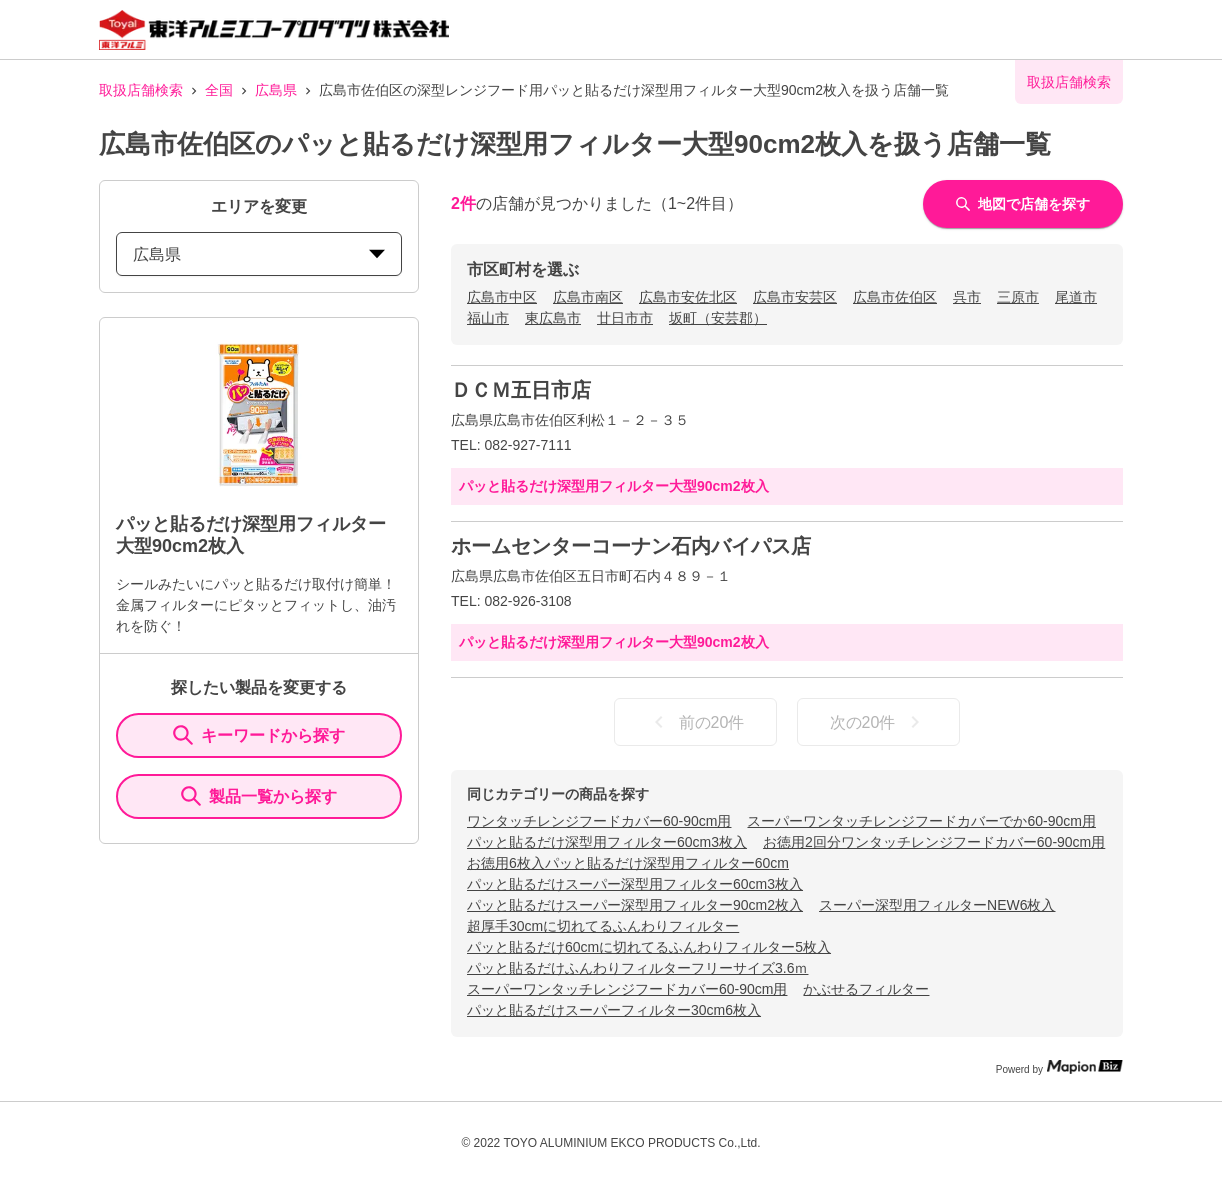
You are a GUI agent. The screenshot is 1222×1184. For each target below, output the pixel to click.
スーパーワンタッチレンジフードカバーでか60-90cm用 (921, 821)
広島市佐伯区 (895, 297)
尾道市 (1076, 297)
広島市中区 (502, 297)
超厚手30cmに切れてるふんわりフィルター (603, 926)
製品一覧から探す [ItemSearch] (259, 796)
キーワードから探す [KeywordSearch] (259, 735)
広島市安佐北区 (688, 297)
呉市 (967, 297)
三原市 (1018, 297)
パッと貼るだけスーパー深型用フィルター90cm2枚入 (635, 905)
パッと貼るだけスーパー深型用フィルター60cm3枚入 (635, 884)
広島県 (276, 90)
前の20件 (696, 722)
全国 (219, 90)
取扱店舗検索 (141, 90)
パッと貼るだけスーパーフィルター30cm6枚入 (614, 1010)
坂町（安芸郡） (718, 318)
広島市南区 (588, 297)
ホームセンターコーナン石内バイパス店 (631, 546)
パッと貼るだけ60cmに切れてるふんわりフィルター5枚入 (649, 947)
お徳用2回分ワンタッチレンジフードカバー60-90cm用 (934, 842)
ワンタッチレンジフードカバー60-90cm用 (599, 821)
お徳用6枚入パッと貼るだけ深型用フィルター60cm (628, 863)
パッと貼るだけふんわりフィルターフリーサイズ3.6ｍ (637, 968)
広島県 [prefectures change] (259, 254)
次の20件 (879, 722)
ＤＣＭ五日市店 (521, 390)
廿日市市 (625, 318)
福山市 (488, 318)
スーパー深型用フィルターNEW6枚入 (937, 905)
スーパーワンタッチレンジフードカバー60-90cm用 (627, 989)
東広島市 (553, 318)
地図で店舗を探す (1023, 204)
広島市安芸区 (795, 297)
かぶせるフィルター (866, 989)
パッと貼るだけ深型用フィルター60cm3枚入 (607, 842)
